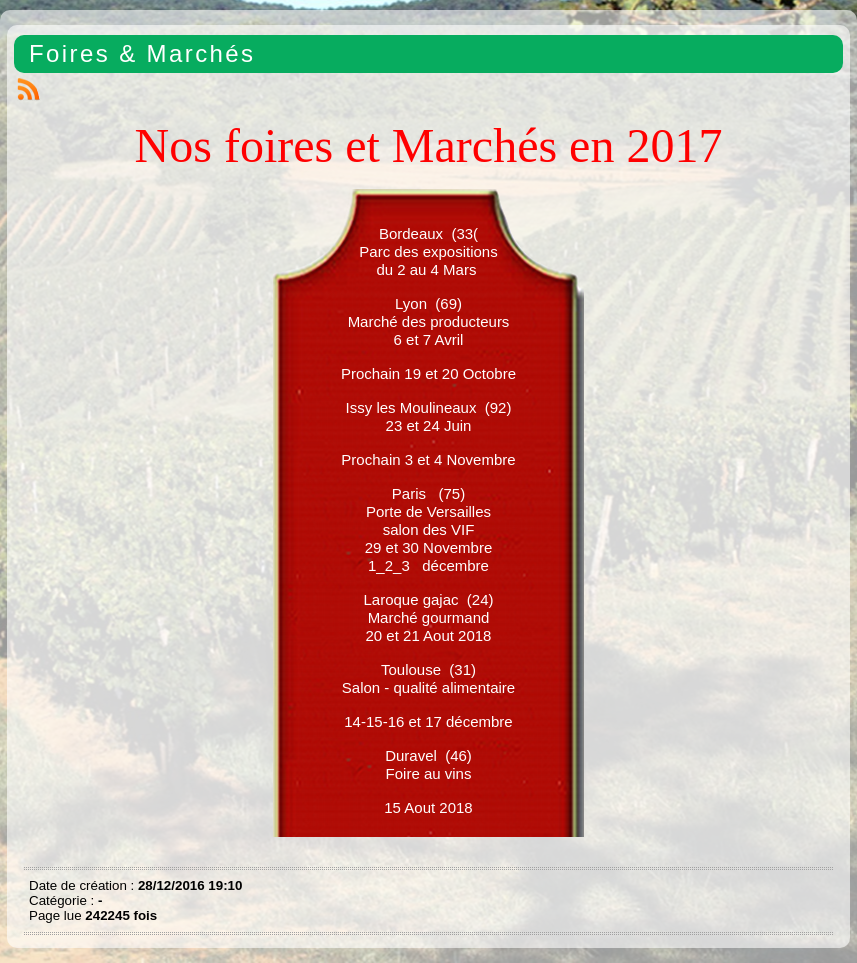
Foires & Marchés (142, 53)
